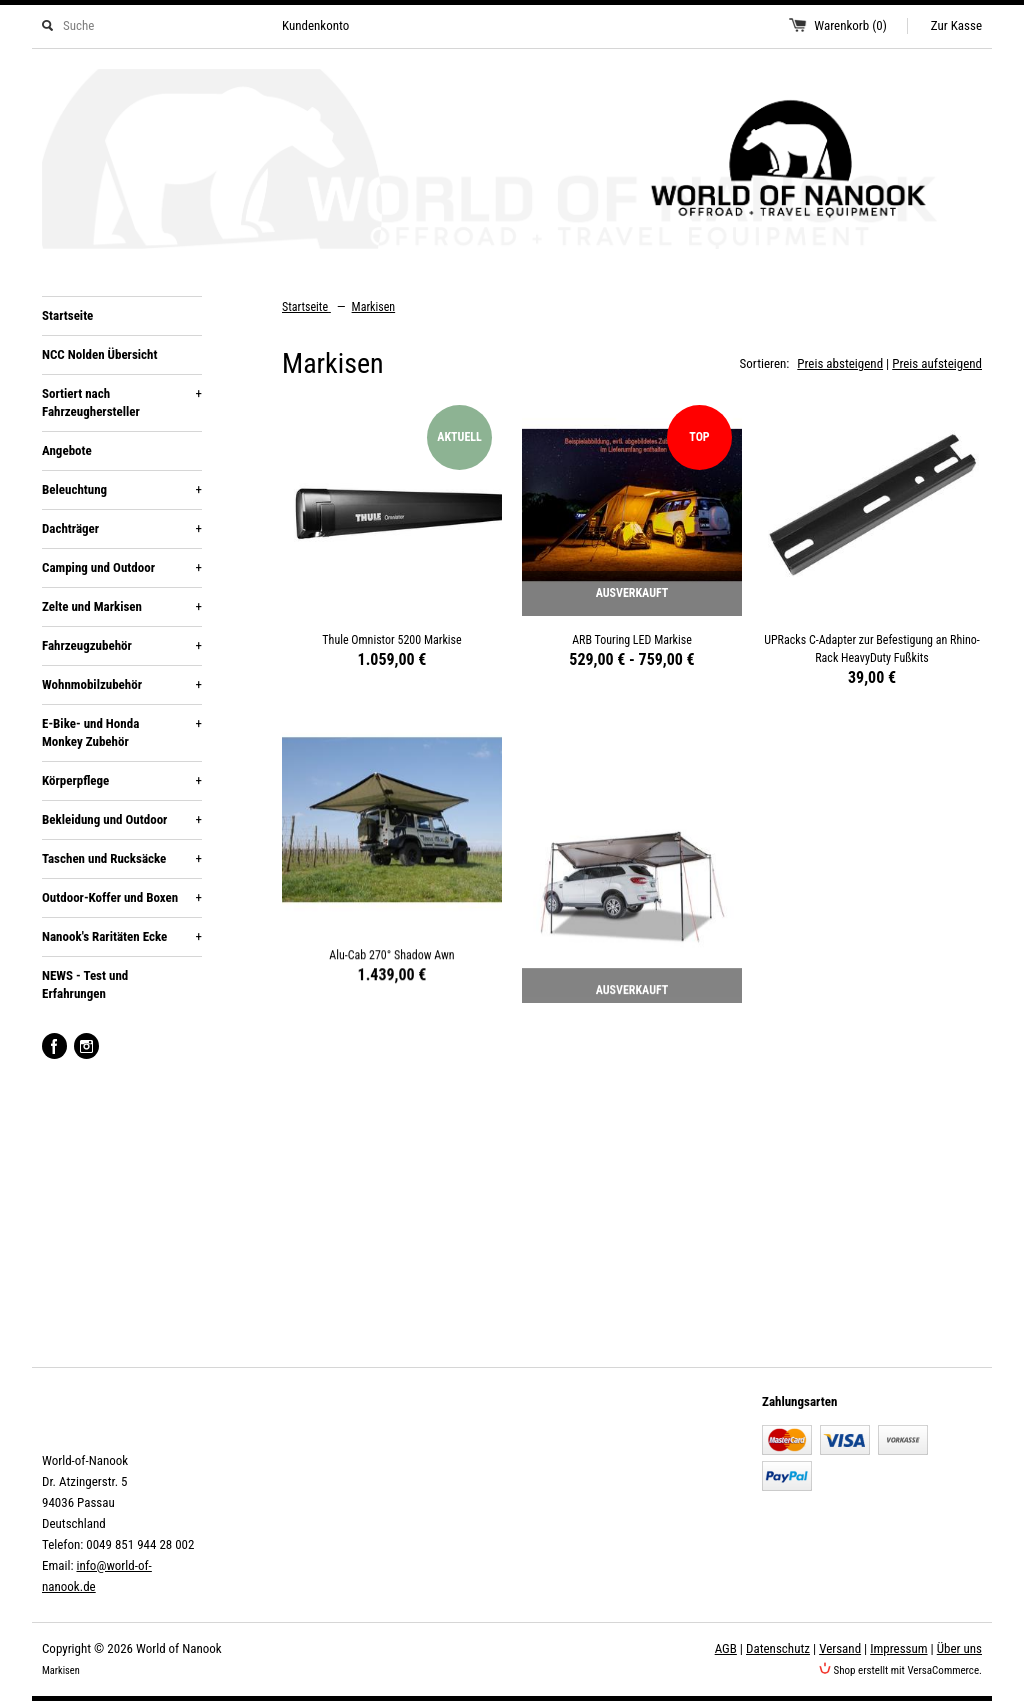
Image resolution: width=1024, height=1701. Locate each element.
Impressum (898, 1648)
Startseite (67, 315)
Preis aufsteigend (937, 363)
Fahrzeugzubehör (122, 646)
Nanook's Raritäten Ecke (122, 937)
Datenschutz (778, 1648)
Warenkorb (850, 25)
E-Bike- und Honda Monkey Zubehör (122, 732)
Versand (840, 1648)
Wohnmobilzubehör (122, 685)
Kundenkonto (315, 25)
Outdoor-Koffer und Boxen (122, 898)
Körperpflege (122, 781)
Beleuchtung (122, 490)
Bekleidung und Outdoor (122, 820)
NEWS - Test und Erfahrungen (85, 984)
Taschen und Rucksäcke (122, 859)
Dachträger (122, 529)
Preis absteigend (840, 363)
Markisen (374, 307)
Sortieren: (765, 363)
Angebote (67, 450)
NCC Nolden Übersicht (99, 354)
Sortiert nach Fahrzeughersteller (122, 402)
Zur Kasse (956, 25)
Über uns (959, 1648)
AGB (726, 1648)
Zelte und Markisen (122, 607)
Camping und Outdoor (122, 568)
